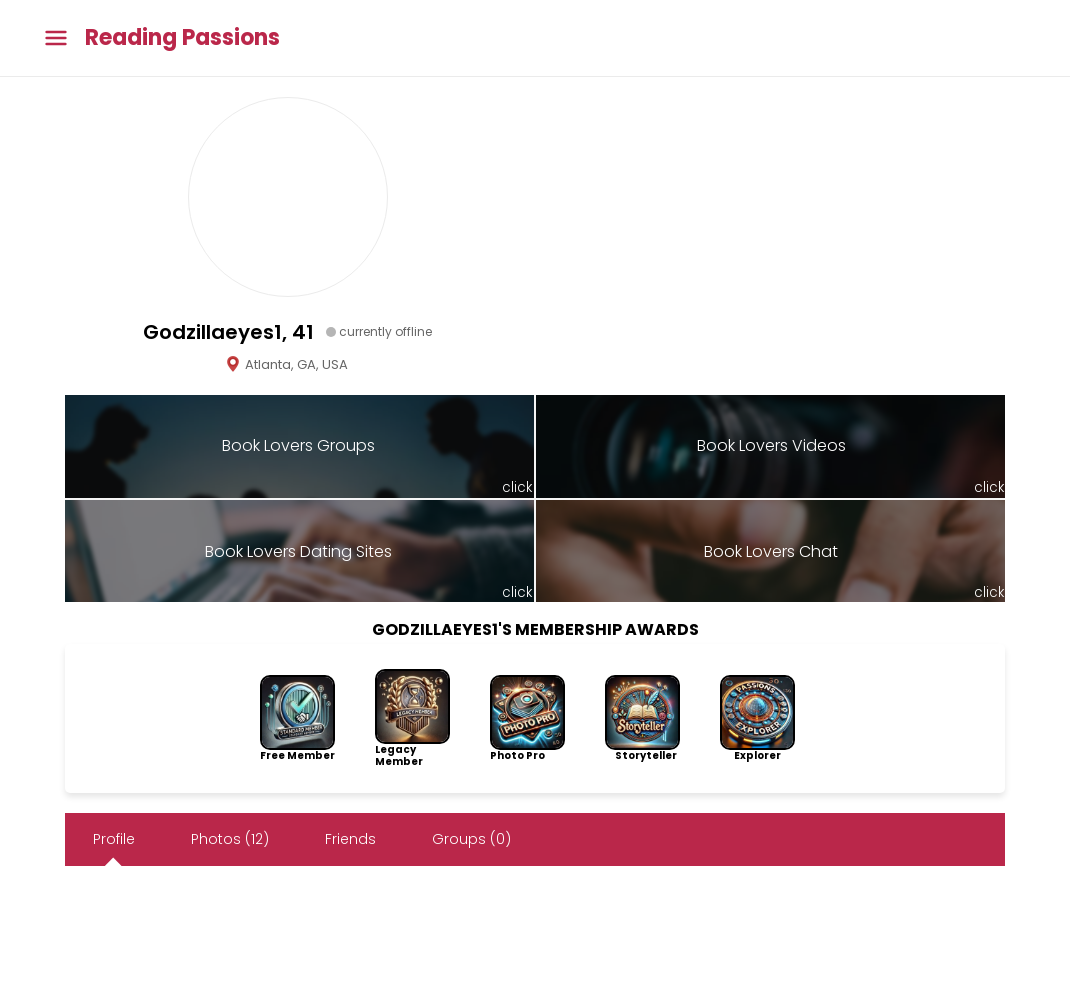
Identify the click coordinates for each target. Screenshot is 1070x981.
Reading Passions (182, 38)
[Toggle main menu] (56, 38)
